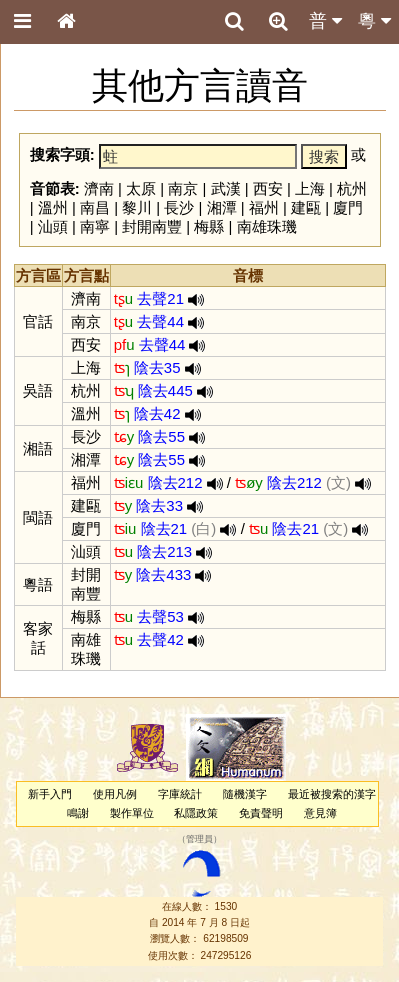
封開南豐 (152, 226)
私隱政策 (196, 813)
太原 (141, 188)
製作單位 (132, 813)
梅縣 (209, 226)
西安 (268, 188)
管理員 (199, 840)
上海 (310, 188)
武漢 (226, 188)
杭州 (352, 188)
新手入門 (50, 794)
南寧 (95, 226)
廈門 (348, 207)
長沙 (179, 207)
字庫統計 (180, 794)
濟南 (99, 188)
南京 (183, 188)
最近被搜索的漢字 (332, 794)
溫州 (53, 207)
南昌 (95, 207)
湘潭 (222, 207)
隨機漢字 (245, 794)
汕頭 (53, 226)
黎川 (137, 207)
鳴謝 (78, 813)
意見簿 (320, 813)
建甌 (306, 207)
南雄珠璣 (267, 226)
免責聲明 (261, 813)
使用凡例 (115, 794)
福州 (264, 207)
